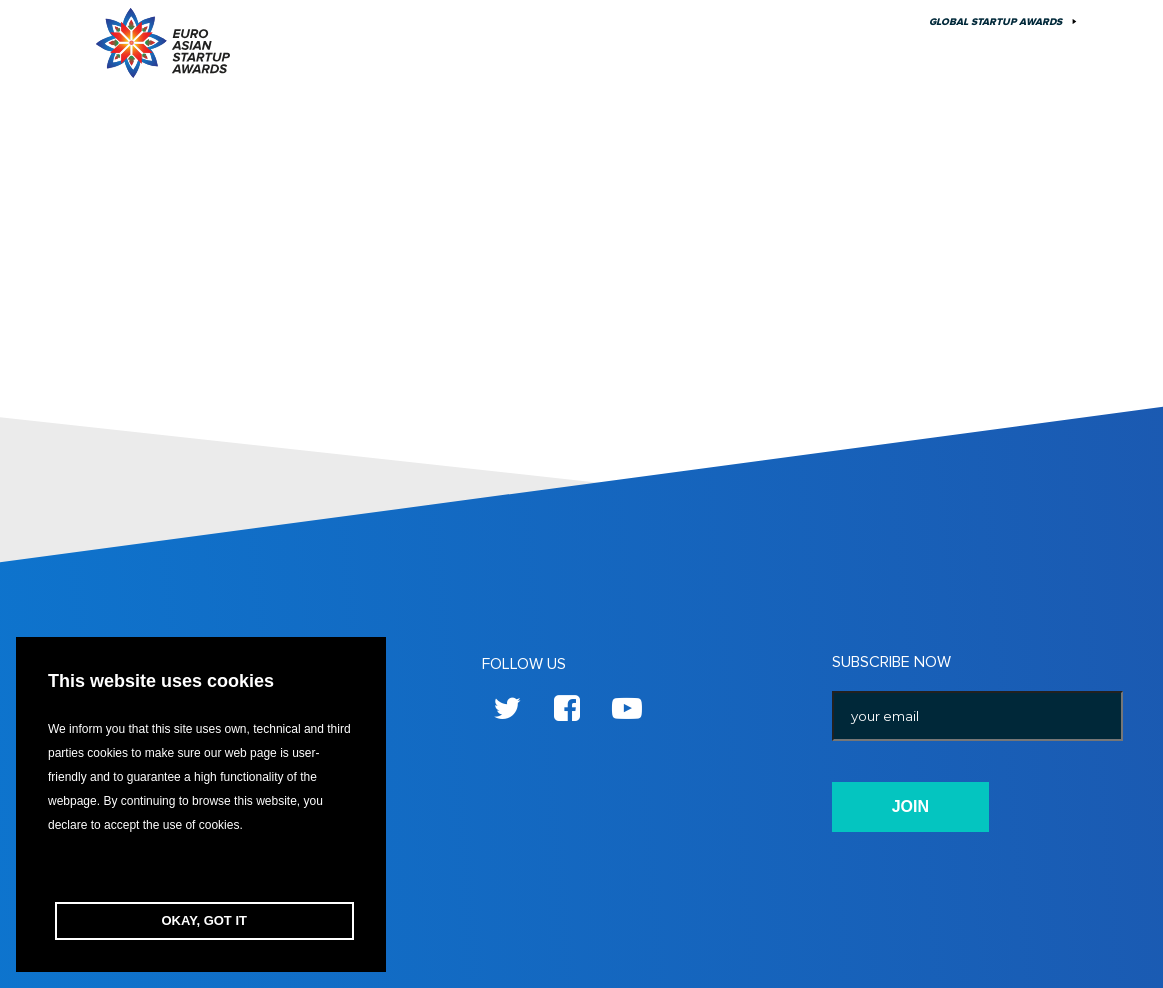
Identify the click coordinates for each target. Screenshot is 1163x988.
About (789, 22)
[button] (201, 869)
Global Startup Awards (995, 22)
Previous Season (686, 22)
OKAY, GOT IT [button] (204, 920)
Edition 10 (574, 22)
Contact (867, 22)
